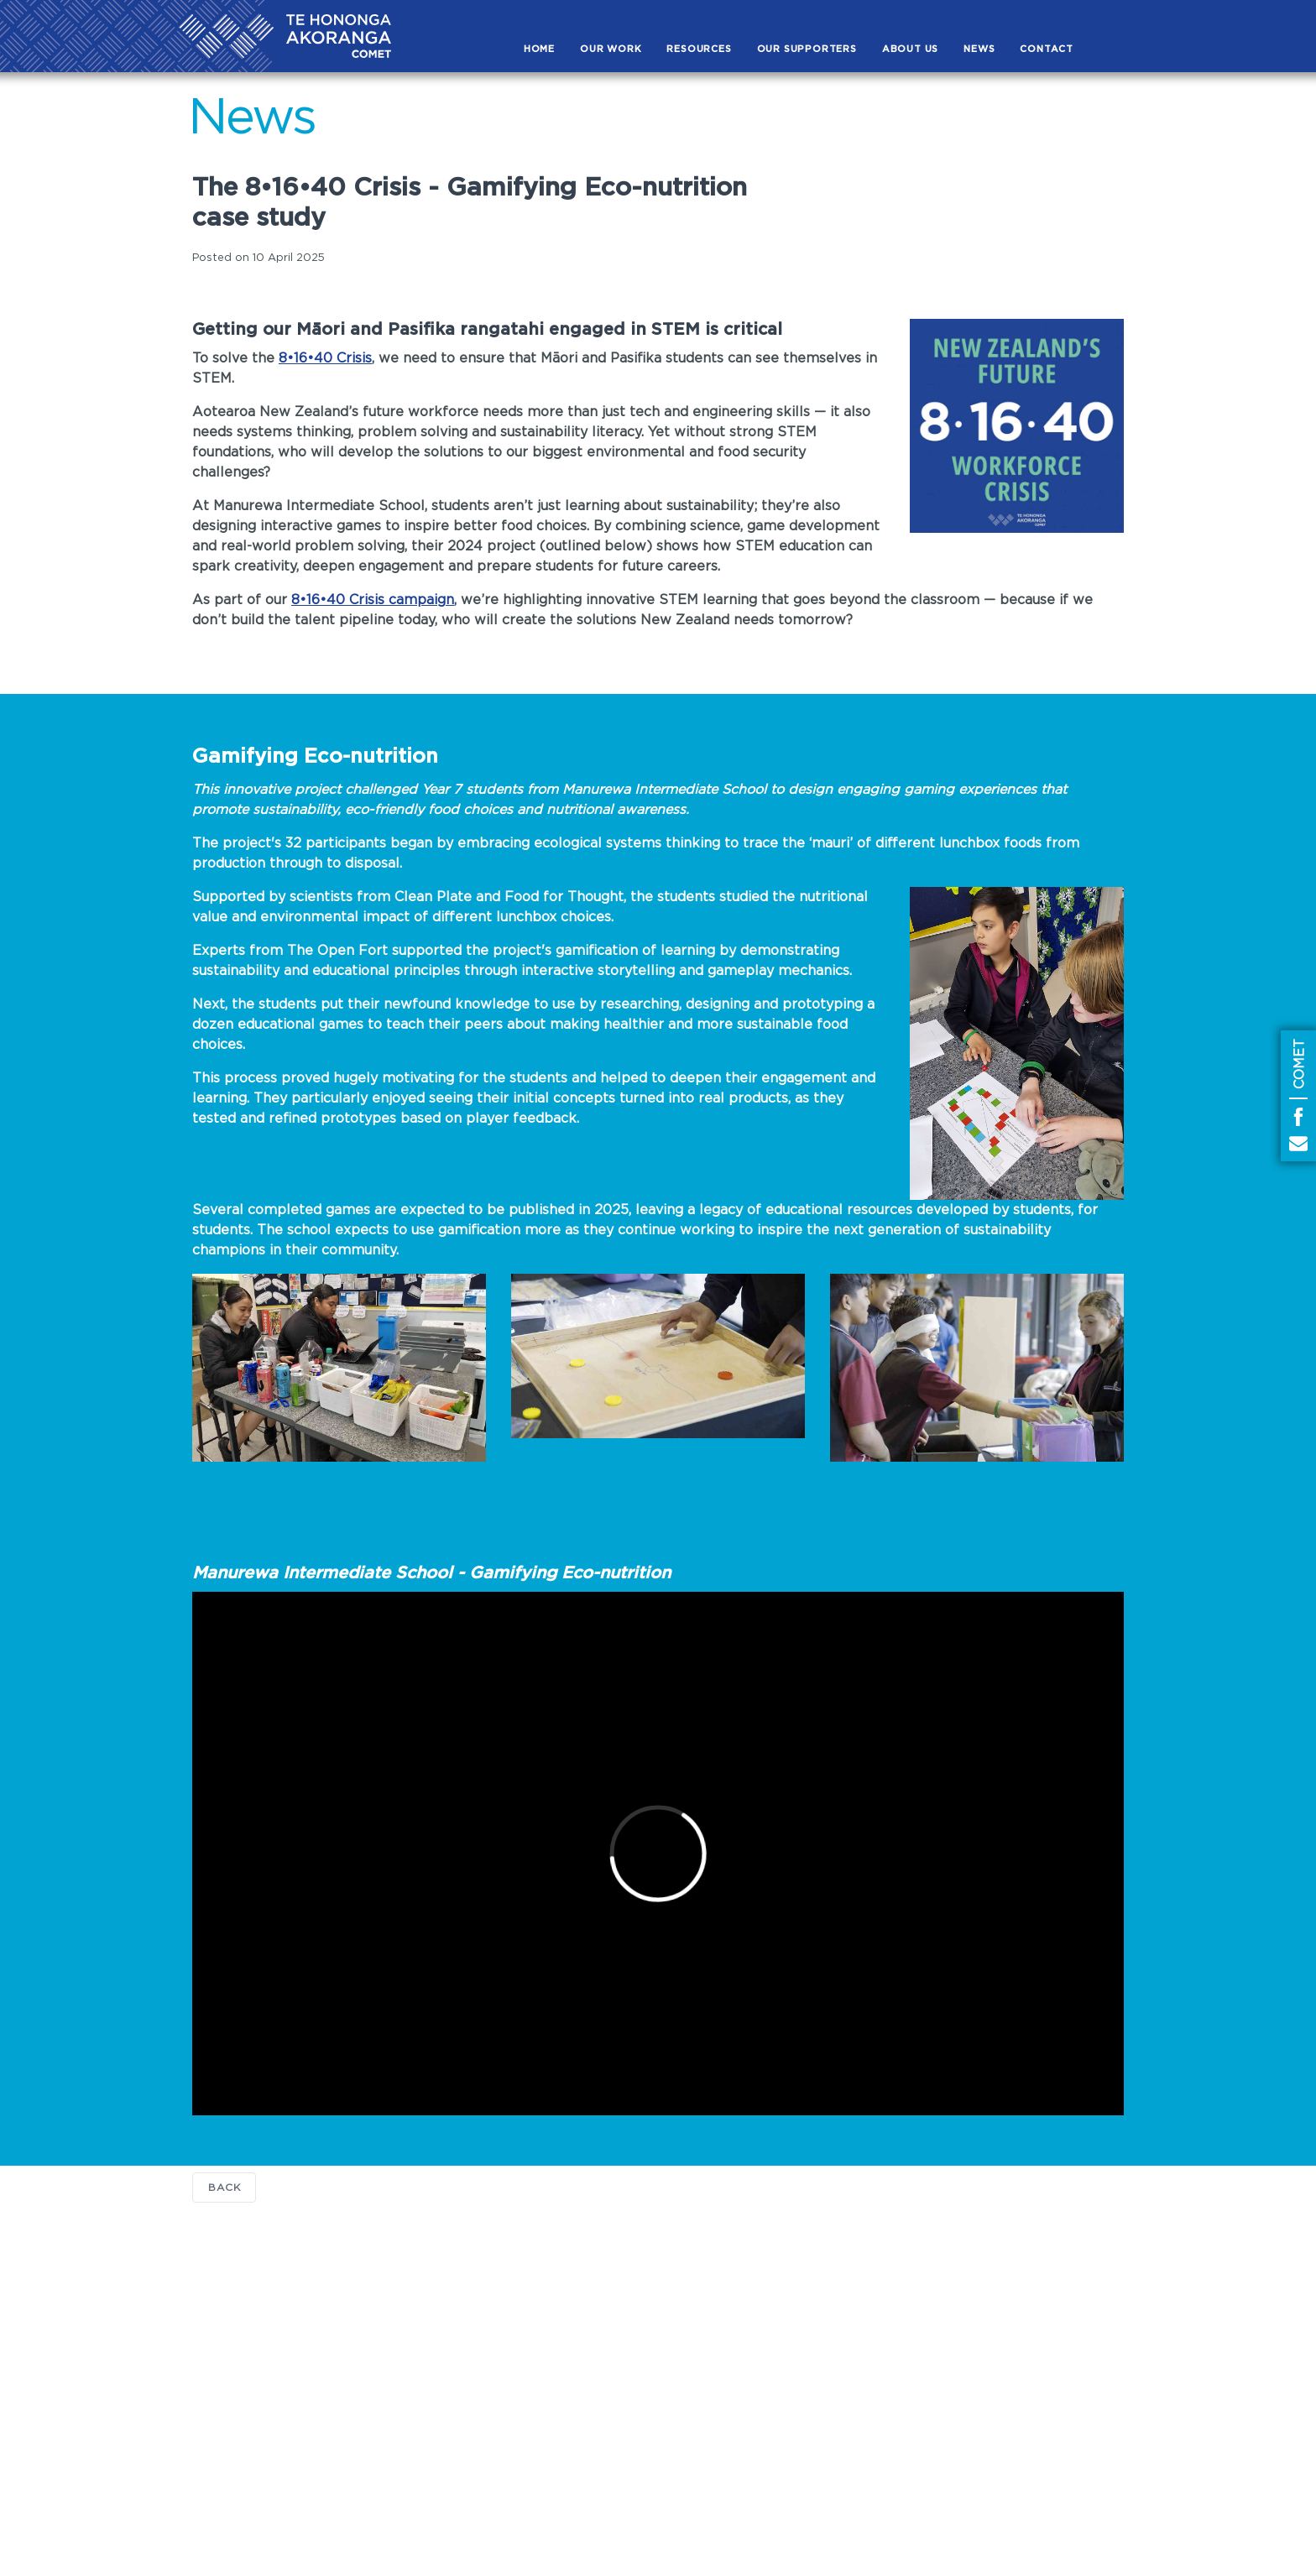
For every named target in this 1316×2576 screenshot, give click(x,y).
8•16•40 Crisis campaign (372, 600)
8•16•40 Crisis (325, 358)
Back (224, 2187)
